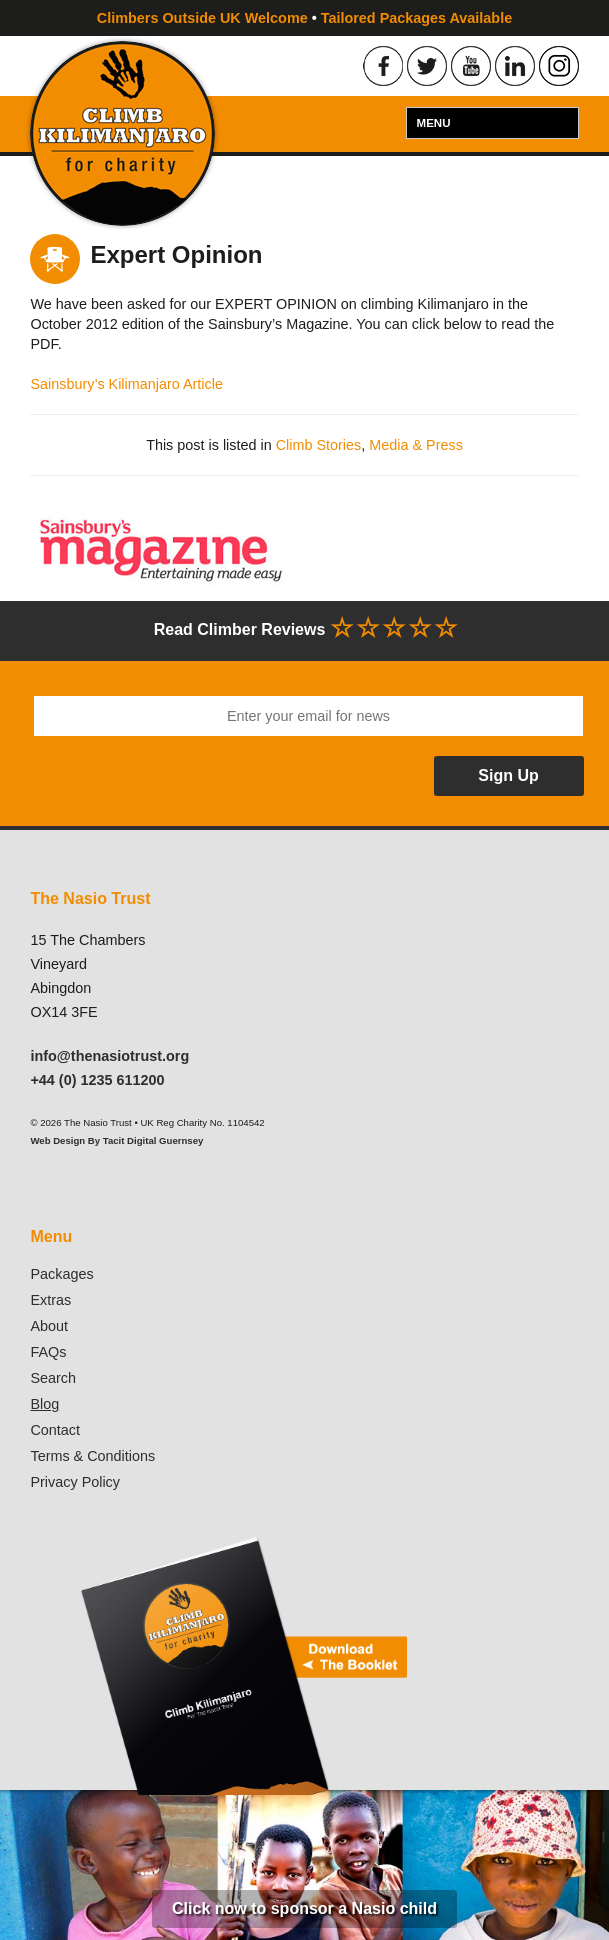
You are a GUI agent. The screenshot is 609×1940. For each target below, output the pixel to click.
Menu (434, 123)
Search (53, 1378)
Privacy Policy (75, 1482)
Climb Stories (319, 445)
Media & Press (416, 445)
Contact (55, 1430)
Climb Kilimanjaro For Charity (122, 133)
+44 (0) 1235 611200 (97, 1080)
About (49, 1326)
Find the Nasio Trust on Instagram (559, 66)
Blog (44, 1404)
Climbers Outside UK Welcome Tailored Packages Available (304, 18)
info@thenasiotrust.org (109, 1056)
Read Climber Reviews (305, 628)
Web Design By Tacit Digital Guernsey (116, 1140)
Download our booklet (242, 1665)
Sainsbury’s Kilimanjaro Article (126, 384)
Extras (50, 1300)
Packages (61, 1274)
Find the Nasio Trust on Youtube (471, 66)
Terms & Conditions (92, 1456)
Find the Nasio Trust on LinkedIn (515, 66)
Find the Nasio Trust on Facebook (383, 66)
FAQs (48, 1352)
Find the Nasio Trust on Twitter (427, 66)
